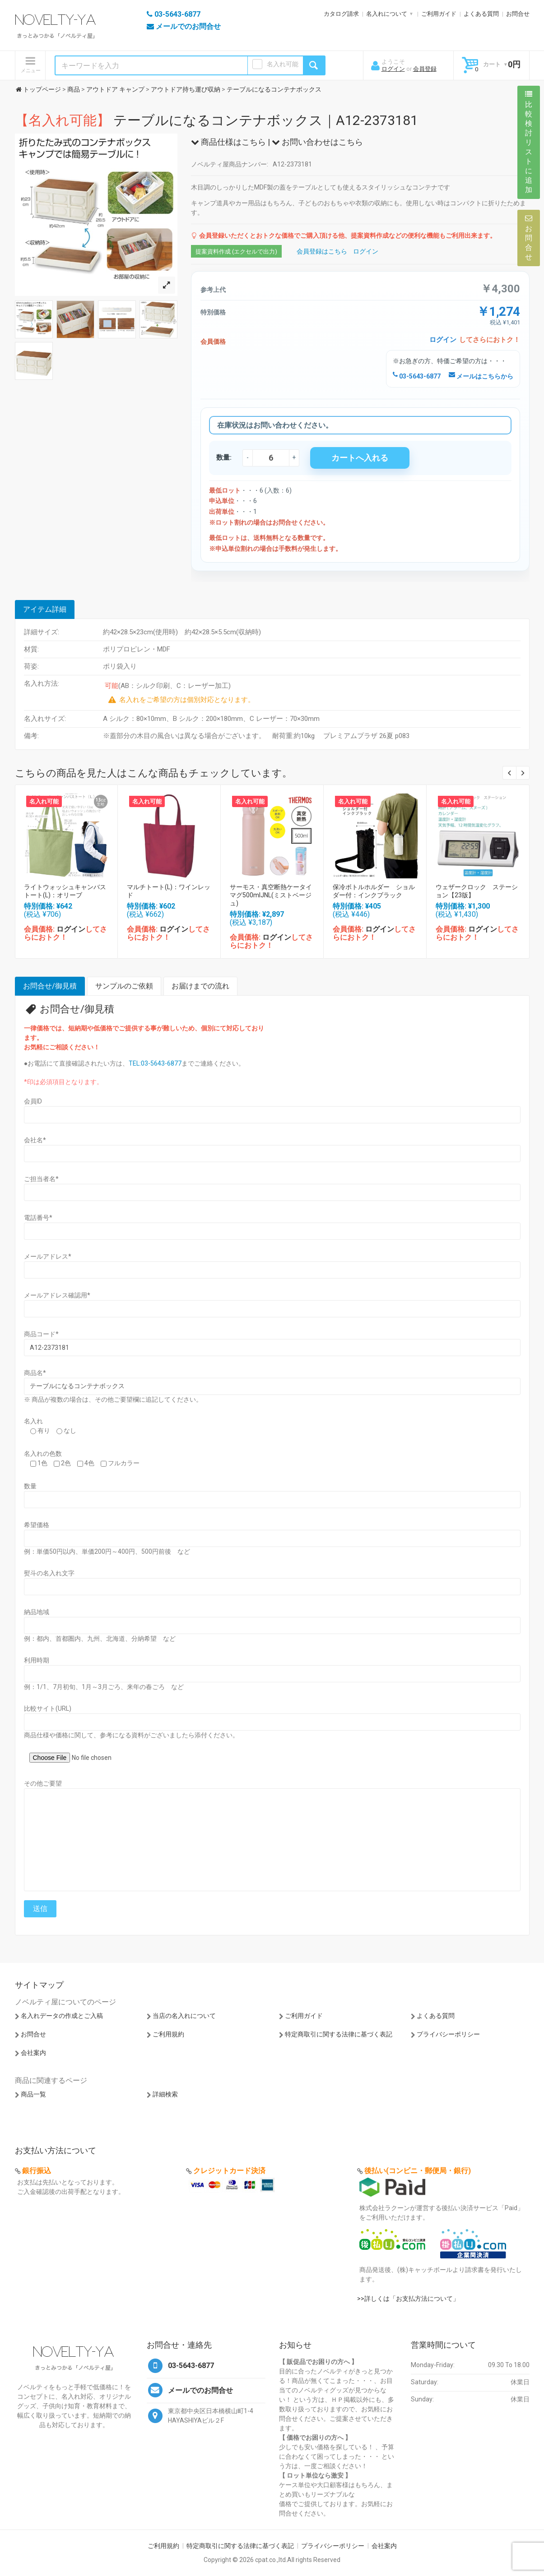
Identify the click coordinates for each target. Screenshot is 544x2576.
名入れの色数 (43, 1453)
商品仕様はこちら (228, 142)
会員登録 (425, 68)
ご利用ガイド (438, 13)
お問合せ (518, 13)
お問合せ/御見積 (50, 986)
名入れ (33, 1421)
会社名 (35, 1140)
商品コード (41, 1334)
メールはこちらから (481, 376)
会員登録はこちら (322, 251)
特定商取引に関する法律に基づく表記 (338, 2034)
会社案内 (33, 2052)
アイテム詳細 (44, 609)
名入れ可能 (282, 64)
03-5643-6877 (417, 376)
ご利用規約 (168, 2034)
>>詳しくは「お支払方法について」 (408, 2298)
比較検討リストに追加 (528, 142)
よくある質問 (481, 13)
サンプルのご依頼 (124, 986)
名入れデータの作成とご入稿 (62, 2015)
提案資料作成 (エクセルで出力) (236, 251)
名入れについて (386, 13)
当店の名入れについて (184, 2015)
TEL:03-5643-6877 (155, 1063)
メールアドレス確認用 (57, 1295)
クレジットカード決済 (229, 2170)
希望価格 (36, 1524)
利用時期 (36, 1660)
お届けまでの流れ (200, 986)
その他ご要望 (43, 1783)
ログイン (393, 68)
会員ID (33, 1101)
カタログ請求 (341, 13)
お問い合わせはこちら (317, 142)
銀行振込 (36, 2170)
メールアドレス (47, 1256)
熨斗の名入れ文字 (49, 1573)
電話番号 (38, 1217)
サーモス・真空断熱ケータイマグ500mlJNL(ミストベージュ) (271, 895)
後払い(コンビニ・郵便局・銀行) (417, 2170)
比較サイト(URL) (47, 1708)
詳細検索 (165, 2094)
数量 (30, 1486)
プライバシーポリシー (448, 2034)
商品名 (35, 1372)
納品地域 (36, 1612)
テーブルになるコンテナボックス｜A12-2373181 (216, 120)
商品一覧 (33, 2094)
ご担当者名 (41, 1178)
